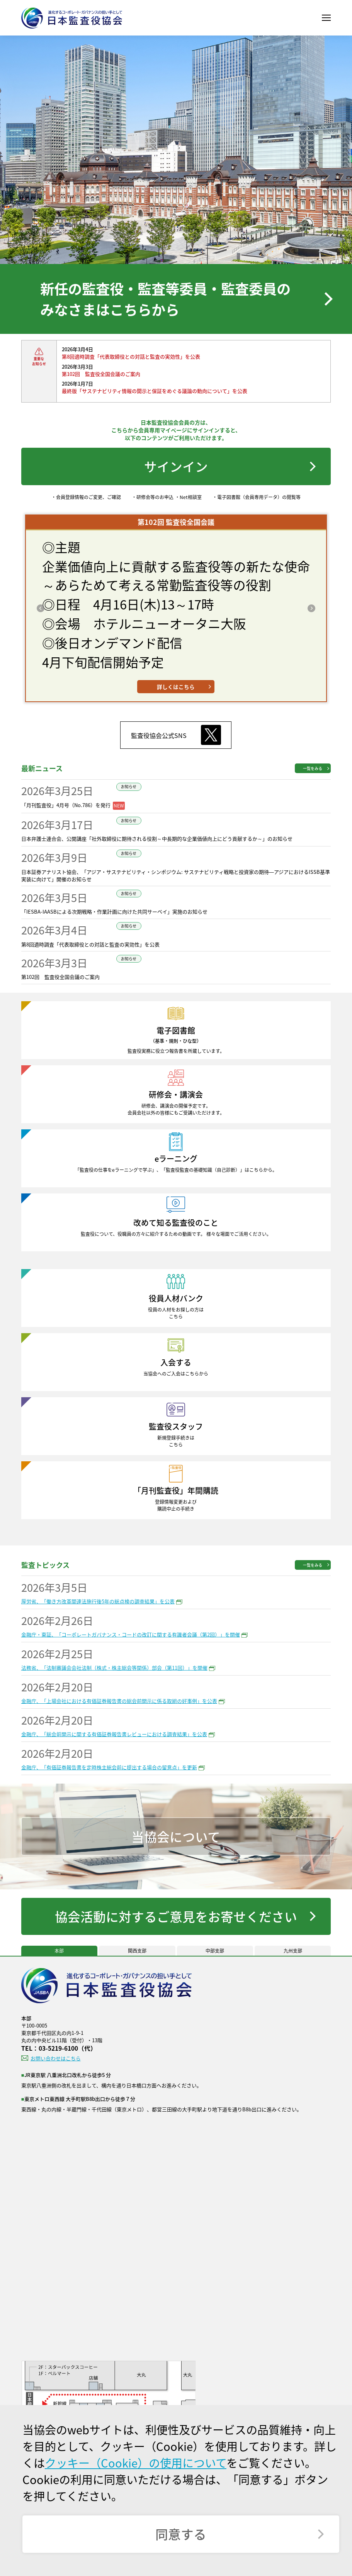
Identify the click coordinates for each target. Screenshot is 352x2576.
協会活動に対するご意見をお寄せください (176, 1916)
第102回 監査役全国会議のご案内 (101, 373)
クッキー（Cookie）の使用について (135, 2462)
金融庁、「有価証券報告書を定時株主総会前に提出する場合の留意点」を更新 (109, 1767)
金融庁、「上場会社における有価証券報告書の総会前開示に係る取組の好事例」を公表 (119, 1700)
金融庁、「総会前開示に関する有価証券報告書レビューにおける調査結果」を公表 (114, 1734)
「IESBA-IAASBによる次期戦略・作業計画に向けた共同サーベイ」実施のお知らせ (114, 911)
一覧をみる (312, 768)
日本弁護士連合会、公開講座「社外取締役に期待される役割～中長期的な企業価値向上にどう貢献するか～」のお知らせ (156, 838)
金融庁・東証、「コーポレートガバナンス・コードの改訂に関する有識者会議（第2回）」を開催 (130, 1634)
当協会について (175, 1836)
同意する (180, 2534)
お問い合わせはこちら (56, 2058)
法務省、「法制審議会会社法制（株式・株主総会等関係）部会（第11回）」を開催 (114, 1667)
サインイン (176, 466)
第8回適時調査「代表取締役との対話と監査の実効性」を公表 (131, 356)
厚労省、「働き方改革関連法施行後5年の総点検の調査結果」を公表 (98, 1601)
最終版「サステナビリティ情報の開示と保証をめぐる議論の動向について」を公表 (154, 390)
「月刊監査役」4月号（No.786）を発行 (66, 805)
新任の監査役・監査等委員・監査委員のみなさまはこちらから (165, 299)
